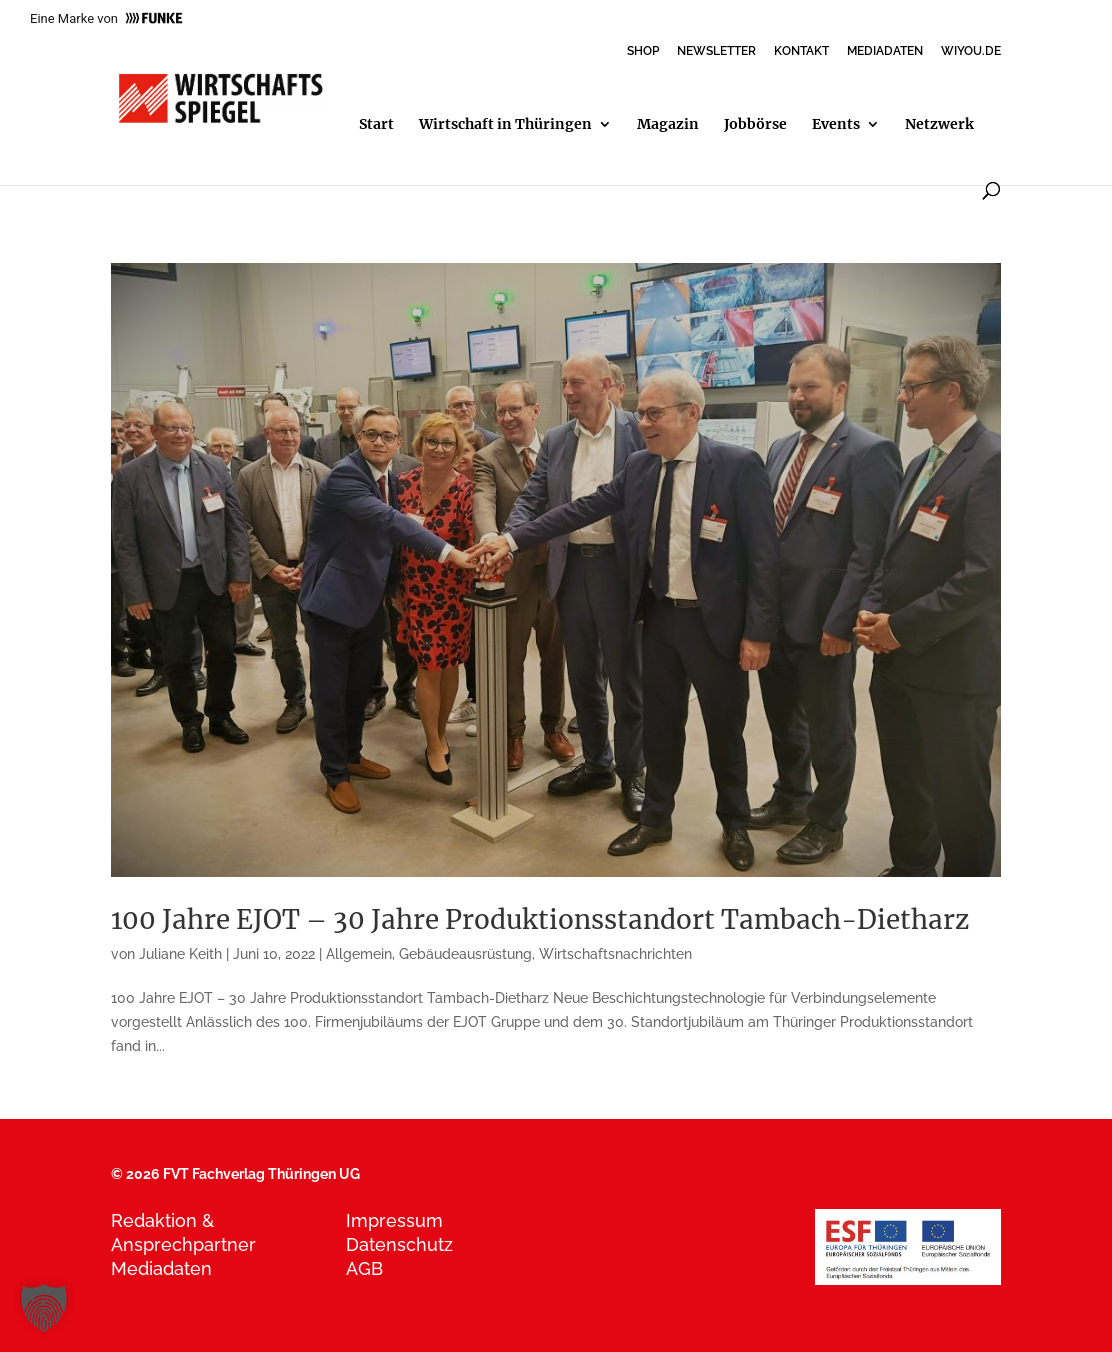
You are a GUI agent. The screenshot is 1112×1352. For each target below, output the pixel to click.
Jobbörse (755, 125)
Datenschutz (399, 1244)
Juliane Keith (180, 954)
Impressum (394, 1220)
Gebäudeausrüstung (465, 954)
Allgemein (359, 954)
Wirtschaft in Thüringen (505, 125)
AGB (364, 1268)
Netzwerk (939, 125)
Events (836, 125)
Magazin (668, 125)
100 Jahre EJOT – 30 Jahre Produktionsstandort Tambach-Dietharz (540, 919)
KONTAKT (801, 51)
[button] (44, 1308)
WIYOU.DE (971, 51)
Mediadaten (161, 1268)
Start (376, 125)
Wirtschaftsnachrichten (615, 954)
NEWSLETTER (716, 51)
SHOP (643, 51)
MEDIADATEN (885, 51)
